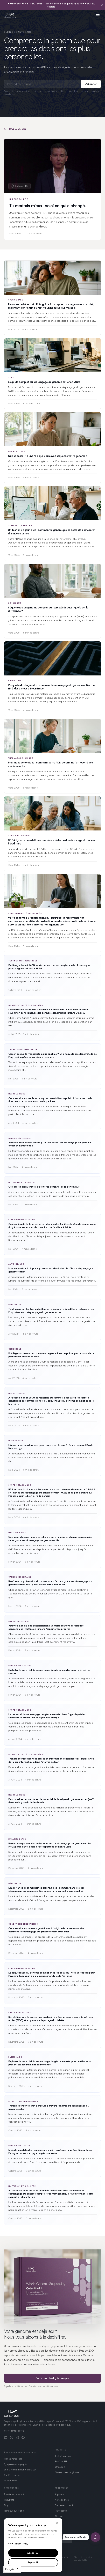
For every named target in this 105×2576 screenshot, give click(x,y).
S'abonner (91, 83)
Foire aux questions (14, 2510)
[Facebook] (23, 2437)
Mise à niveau (11, 2480)
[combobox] (12, 2569)
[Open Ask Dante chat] (95, 2537)
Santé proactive (12, 2475)
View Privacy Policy (18, 2543)
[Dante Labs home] (10, 15)
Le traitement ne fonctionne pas (20, 2469)
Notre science (62, 2499)
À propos (59, 2494)
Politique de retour (63, 2558)
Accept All (33, 2552)
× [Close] (57, 2522)
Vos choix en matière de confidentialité (84, 2558)
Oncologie (60, 2466)
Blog (6, 2505)
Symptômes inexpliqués (15, 2464)
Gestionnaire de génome (67, 2472)
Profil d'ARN (61, 2461)
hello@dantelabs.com (14, 2430)
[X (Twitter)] (11, 2437)
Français (9, 2569)
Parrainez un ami (64, 2505)
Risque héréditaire (13, 2458)
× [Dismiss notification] (102, 5)
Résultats (9, 2499)
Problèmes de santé (14, 2494)
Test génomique (63, 2455)
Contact (59, 2516)
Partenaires (61, 2510)
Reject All (33, 2562)
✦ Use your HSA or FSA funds (25, 3)
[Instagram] (17, 2437)
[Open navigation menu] (97, 15)
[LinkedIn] (5, 2437)
